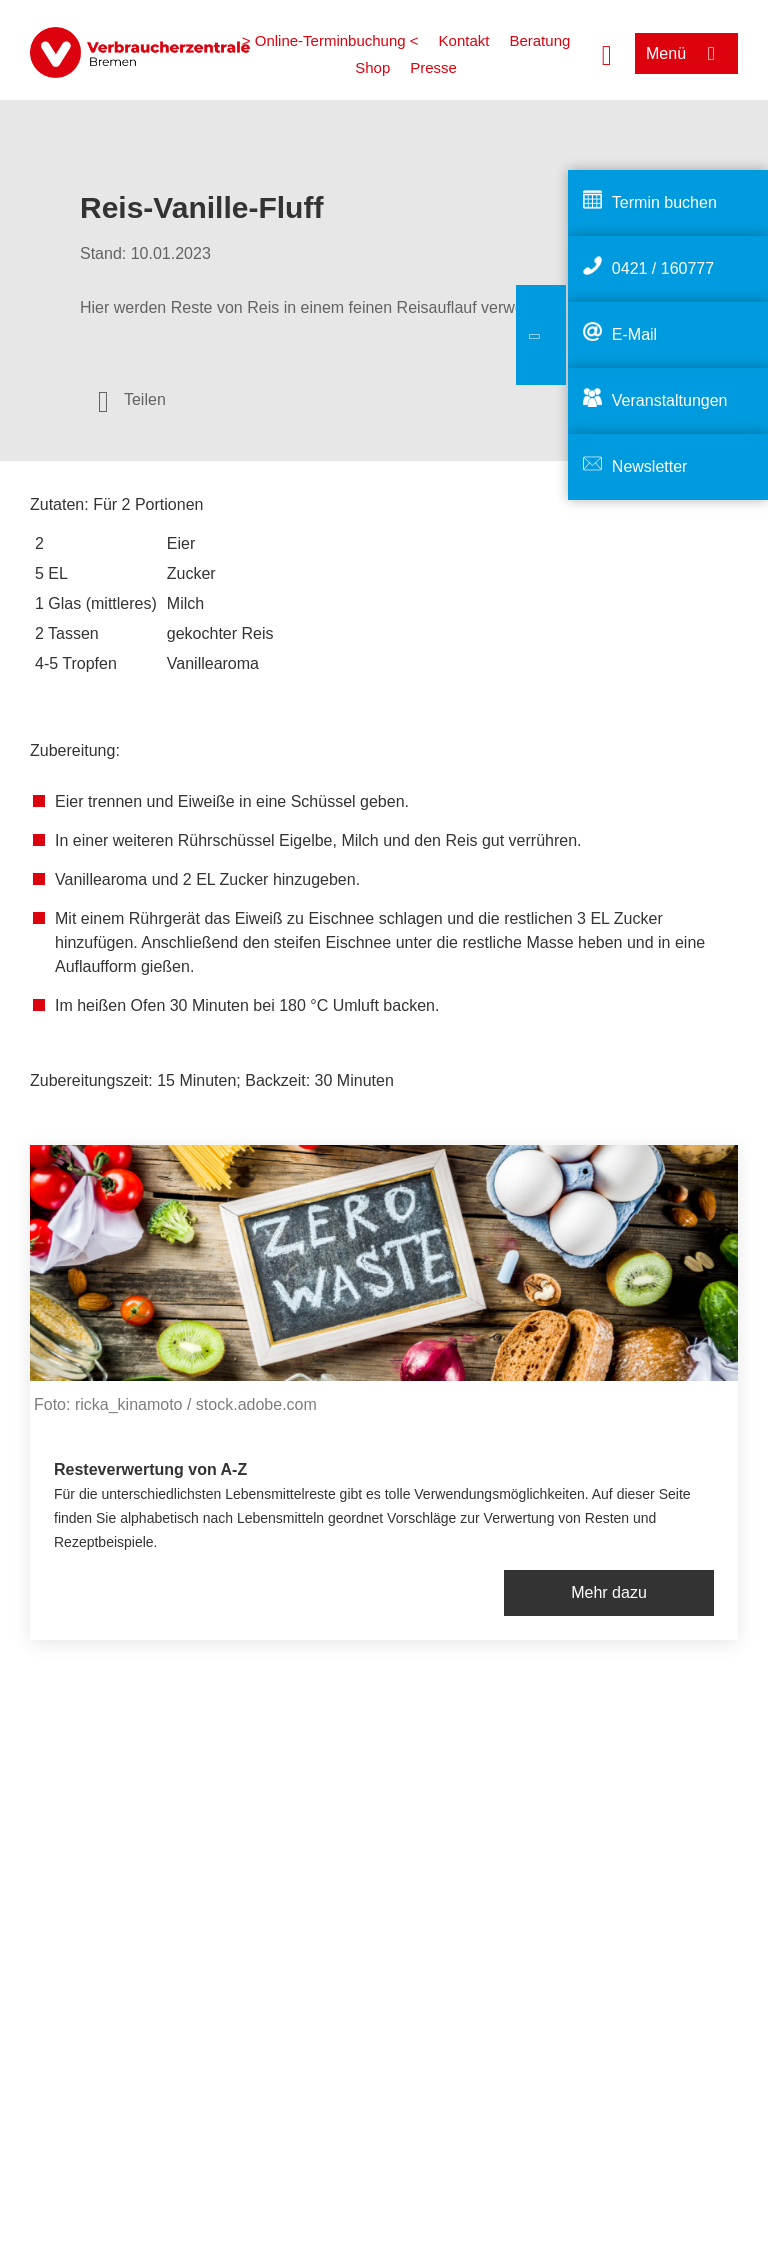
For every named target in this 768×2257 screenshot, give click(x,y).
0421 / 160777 (663, 268)
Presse (433, 67)
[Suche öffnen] (607, 53)
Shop (372, 67)
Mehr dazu (609, 1592)
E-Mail (634, 334)
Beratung (539, 40)
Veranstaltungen (670, 400)
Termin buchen (664, 202)
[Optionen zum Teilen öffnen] (132, 400)
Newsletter (650, 466)
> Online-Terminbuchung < (330, 40)
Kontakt (464, 40)
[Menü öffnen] (686, 53)
